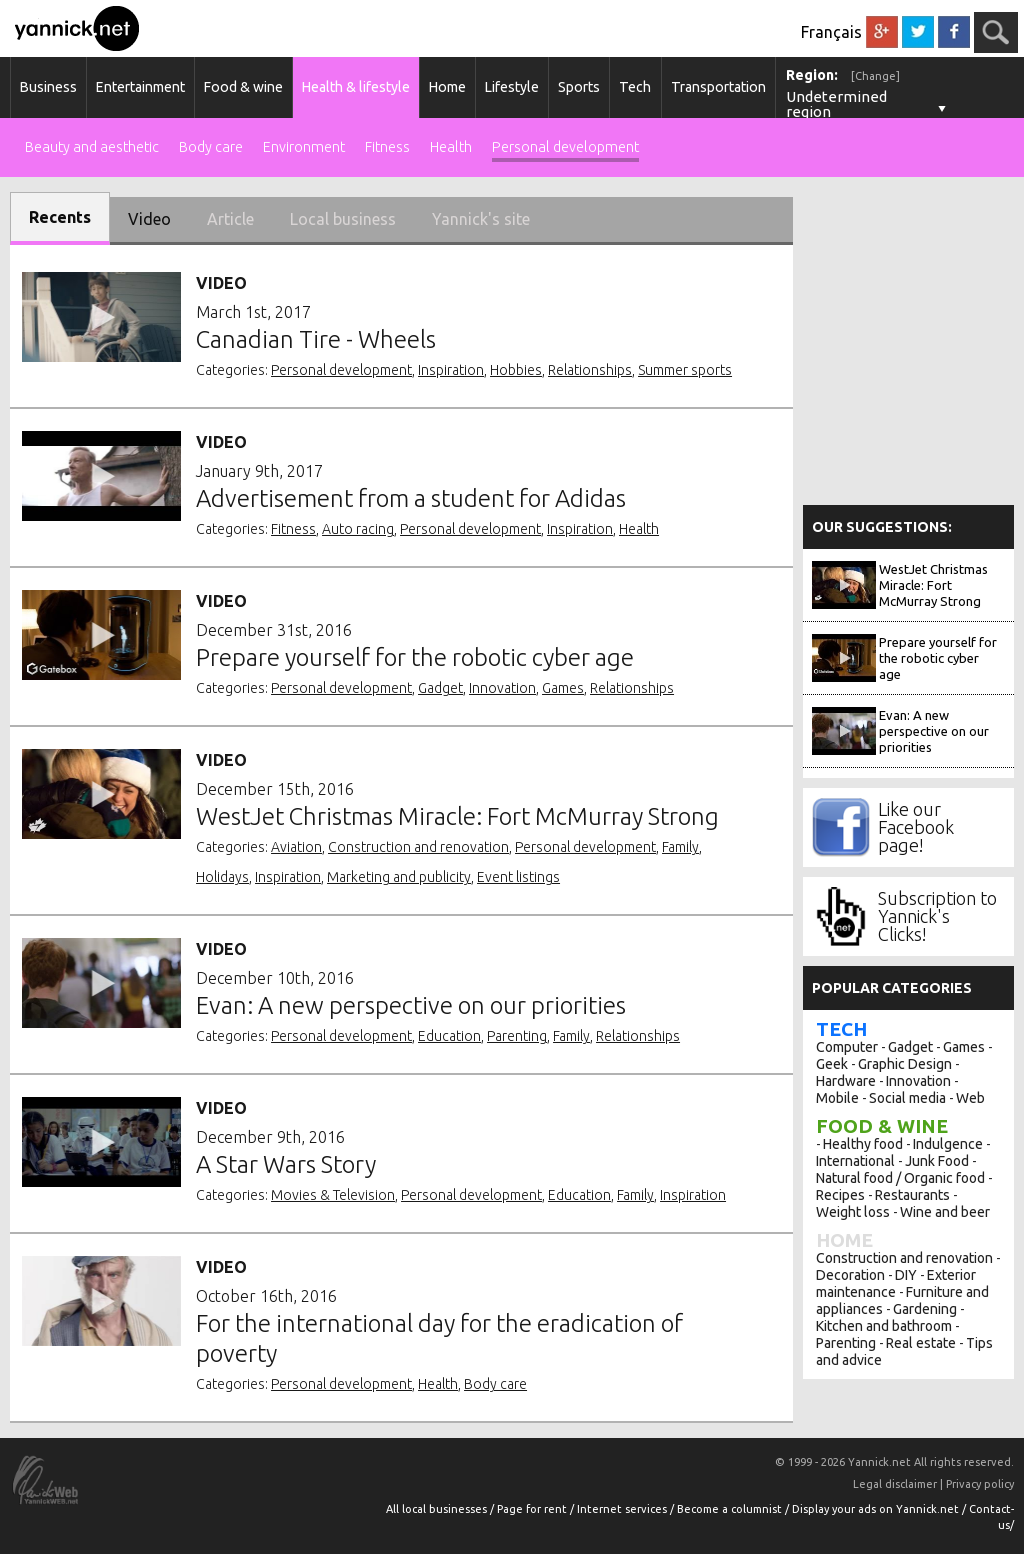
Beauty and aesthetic (92, 147)
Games (563, 688)
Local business (343, 219)
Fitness (387, 147)
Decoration (850, 1275)
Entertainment (140, 87)
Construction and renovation (418, 847)
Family (680, 847)
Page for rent (533, 1509)
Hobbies (516, 370)
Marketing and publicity (399, 877)
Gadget (440, 688)
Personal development (565, 147)
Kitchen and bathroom (884, 1326)
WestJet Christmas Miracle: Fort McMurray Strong (933, 585)
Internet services (623, 1509)
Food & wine (243, 87)
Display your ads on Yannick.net (877, 1509)
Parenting (517, 1036)
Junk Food (937, 1161)
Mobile (837, 1098)
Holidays (222, 877)
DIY (906, 1275)
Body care (211, 147)
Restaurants (912, 1195)
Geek (832, 1064)
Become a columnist (731, 1509)
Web (970, 1098)
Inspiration (451, 370)
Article (230, 219)
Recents (60, 217)
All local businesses (438, 1509)
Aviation (296, 847)
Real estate (921, 1343)
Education (449, 1036)
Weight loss (853, 1212)
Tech (635, 87)
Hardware (846, 1081)
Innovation (502, 688)
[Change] (875, 76)
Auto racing (358, 529)
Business (48, 87)
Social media (907, 1098)
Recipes (840, 1195)
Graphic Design (905, 1064)
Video (149, 219)
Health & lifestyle (356, 87)
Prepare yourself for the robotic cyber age (938, 658)
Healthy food (863, 1144)
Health (451, 147)
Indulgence (948, 1144)
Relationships (590, 370)
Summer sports (685, 370)
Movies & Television (333, 1195)
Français (831, 32)
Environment (304, 147)
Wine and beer (945, 1212)
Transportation (718, 87)
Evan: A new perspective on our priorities (934, 731)
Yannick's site (481, 219)
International (855, 1161)
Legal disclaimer (895, 1484)
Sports (579, 87)
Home (447, 87)
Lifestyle (512, 87)
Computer (847, 1047)
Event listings (518, 877)
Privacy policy (980, 1484)
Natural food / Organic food (900, 1178)
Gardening (925, 1309)
